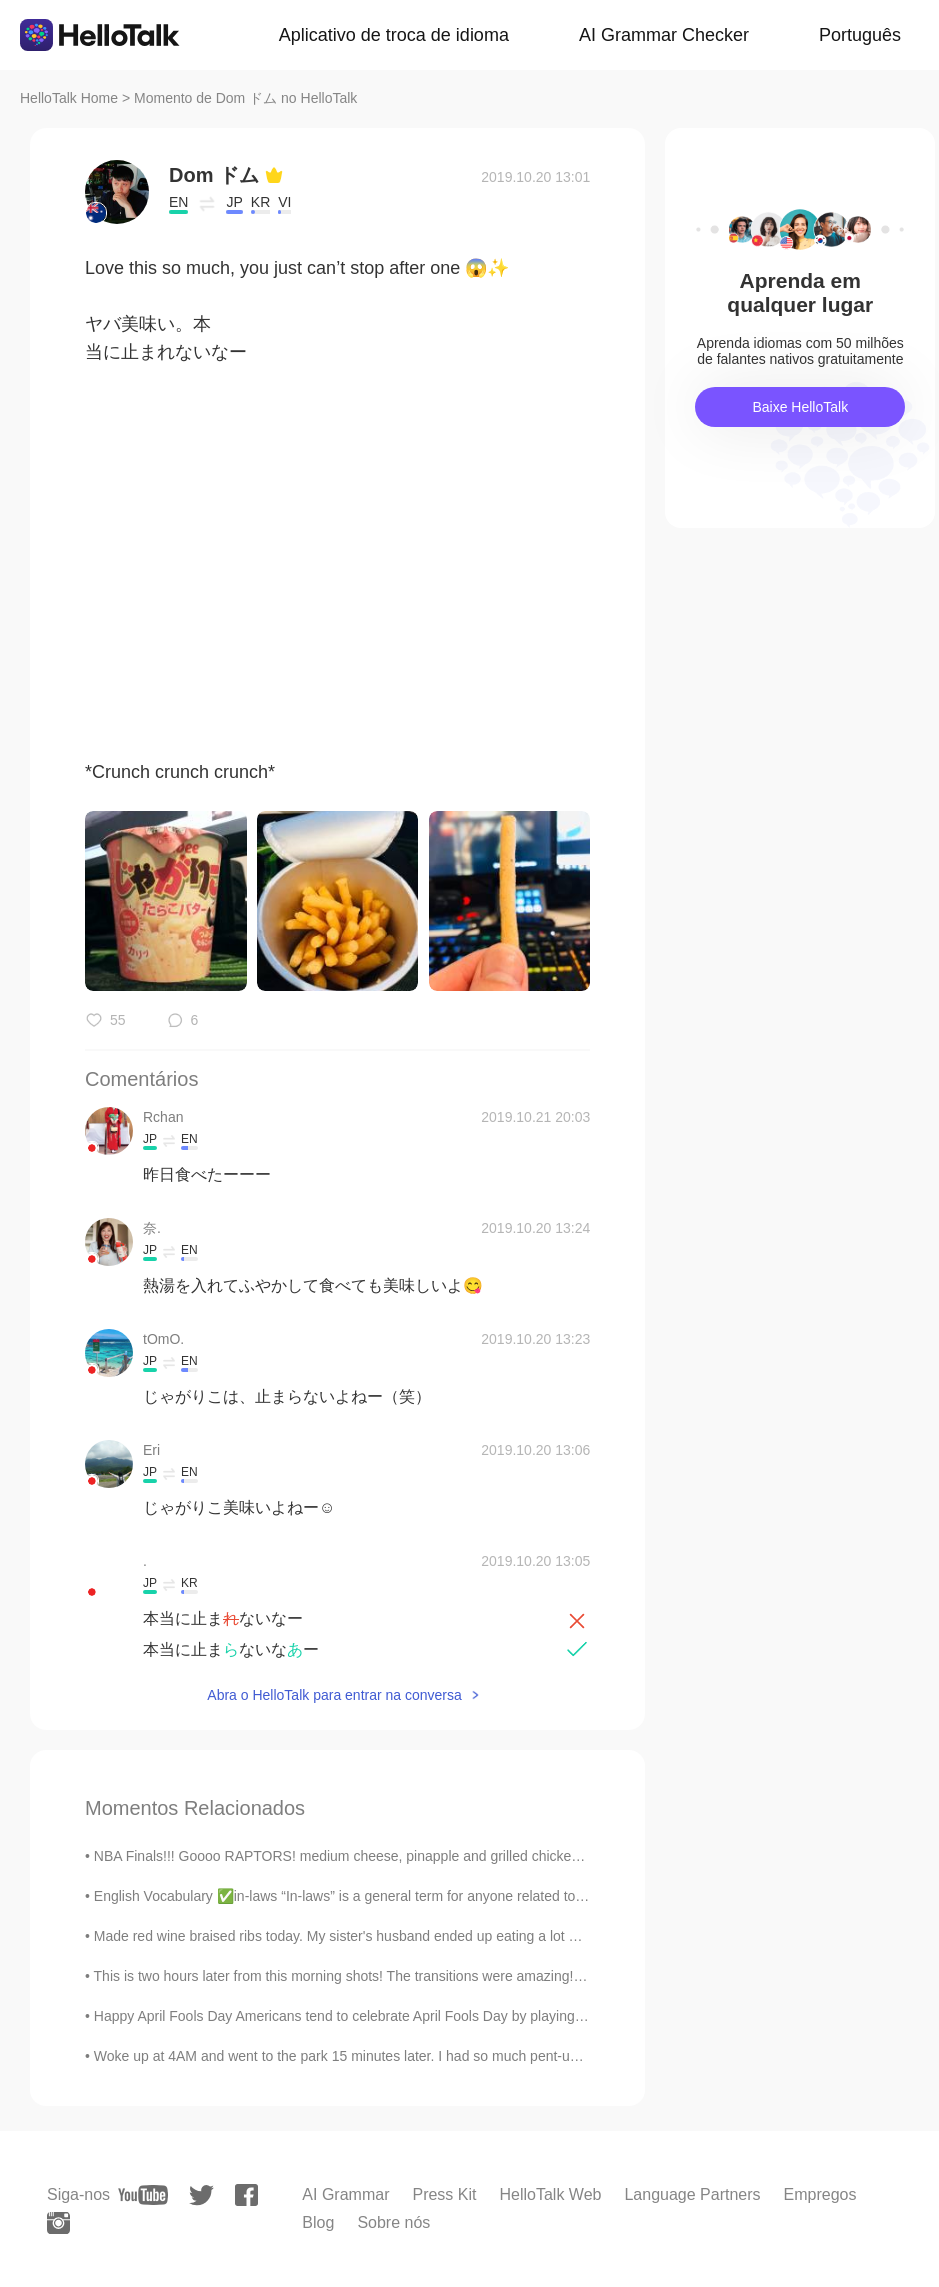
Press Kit (444, 2194)
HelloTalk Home (69, 98)
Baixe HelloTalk (800, 407)
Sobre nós (393, 2222)
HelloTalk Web (550, 2194)
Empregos (820, 2194)
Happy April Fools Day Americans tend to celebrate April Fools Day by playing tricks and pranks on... (405, 2016)
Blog (318, 2222)
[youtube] (143, 2195)
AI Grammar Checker (664, 35)
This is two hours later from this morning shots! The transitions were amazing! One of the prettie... (396, 1976)
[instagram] (58, 2223)
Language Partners (692, 2194)
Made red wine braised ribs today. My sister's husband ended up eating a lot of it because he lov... (397, 1936)
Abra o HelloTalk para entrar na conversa (334, 1695)
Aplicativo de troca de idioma (394, 35)
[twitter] (201, 2195)
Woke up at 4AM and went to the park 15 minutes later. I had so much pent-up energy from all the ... (403, 2056)
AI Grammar (345, 2194)
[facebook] (246, 2195)
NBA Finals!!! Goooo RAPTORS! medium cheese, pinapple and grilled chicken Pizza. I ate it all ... (395, 1856)
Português (860, 35)
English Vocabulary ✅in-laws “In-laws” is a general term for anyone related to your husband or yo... (402, 1896)
